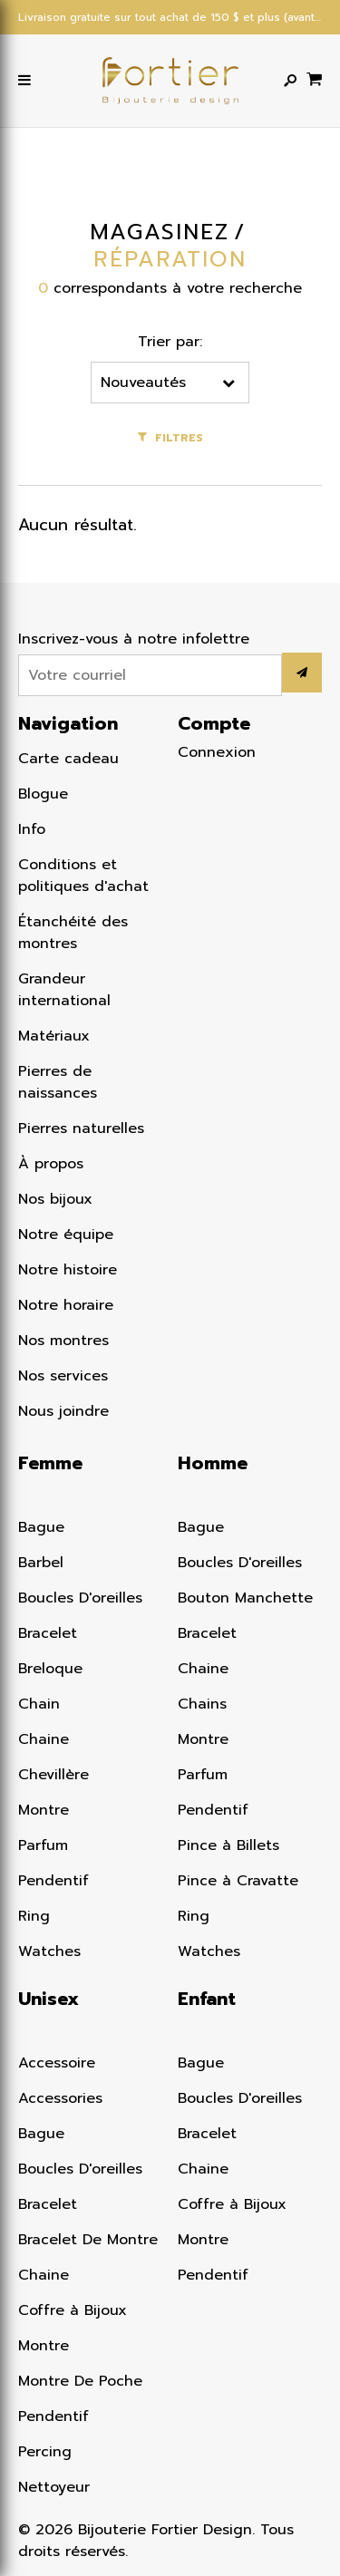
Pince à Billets (228, 1845)
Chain (39, 1704)
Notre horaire (65, 1305)
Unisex (48, 1998)
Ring (34, 1916)
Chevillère (53, 1775)
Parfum (43, 1845)
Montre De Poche (80, 2381)
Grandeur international (64, 990)
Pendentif (53, 1881)
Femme (50, 1463)
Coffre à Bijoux (72, 2310)
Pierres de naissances (57, 1082)
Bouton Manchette (245, 1598)
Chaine (43, 1739)
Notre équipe (65, 1234)
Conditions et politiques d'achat (83, 875)
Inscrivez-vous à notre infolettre (133, 639)
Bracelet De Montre (88, 2240)
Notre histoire (67, 1270)
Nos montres (63, 1340)
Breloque (50, 1669)
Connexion (217, 752)
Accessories (60, 2098)
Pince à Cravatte (238, 1881)
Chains (202, 1704)
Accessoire (56, 2063)
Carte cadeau (68, 759)
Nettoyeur (54, 2487)
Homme (213, 1463)
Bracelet (47, 1633)
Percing (45, 2452)
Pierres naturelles (81, 1128)
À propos (50, 1164)
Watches (49, 1951)
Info (31, 829)
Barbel (40, 1563)
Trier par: (170, 342)
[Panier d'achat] (314, 78)
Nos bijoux (55, 1199)
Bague (41, 1527)
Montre (43, 1810)
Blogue (43, 794)
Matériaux (54, 1036)
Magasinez (159, 232)
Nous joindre (63, 1411)
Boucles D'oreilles (80, 1598)
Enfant (207, 1998)
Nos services (63, 1376)
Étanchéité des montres (73, 932)
